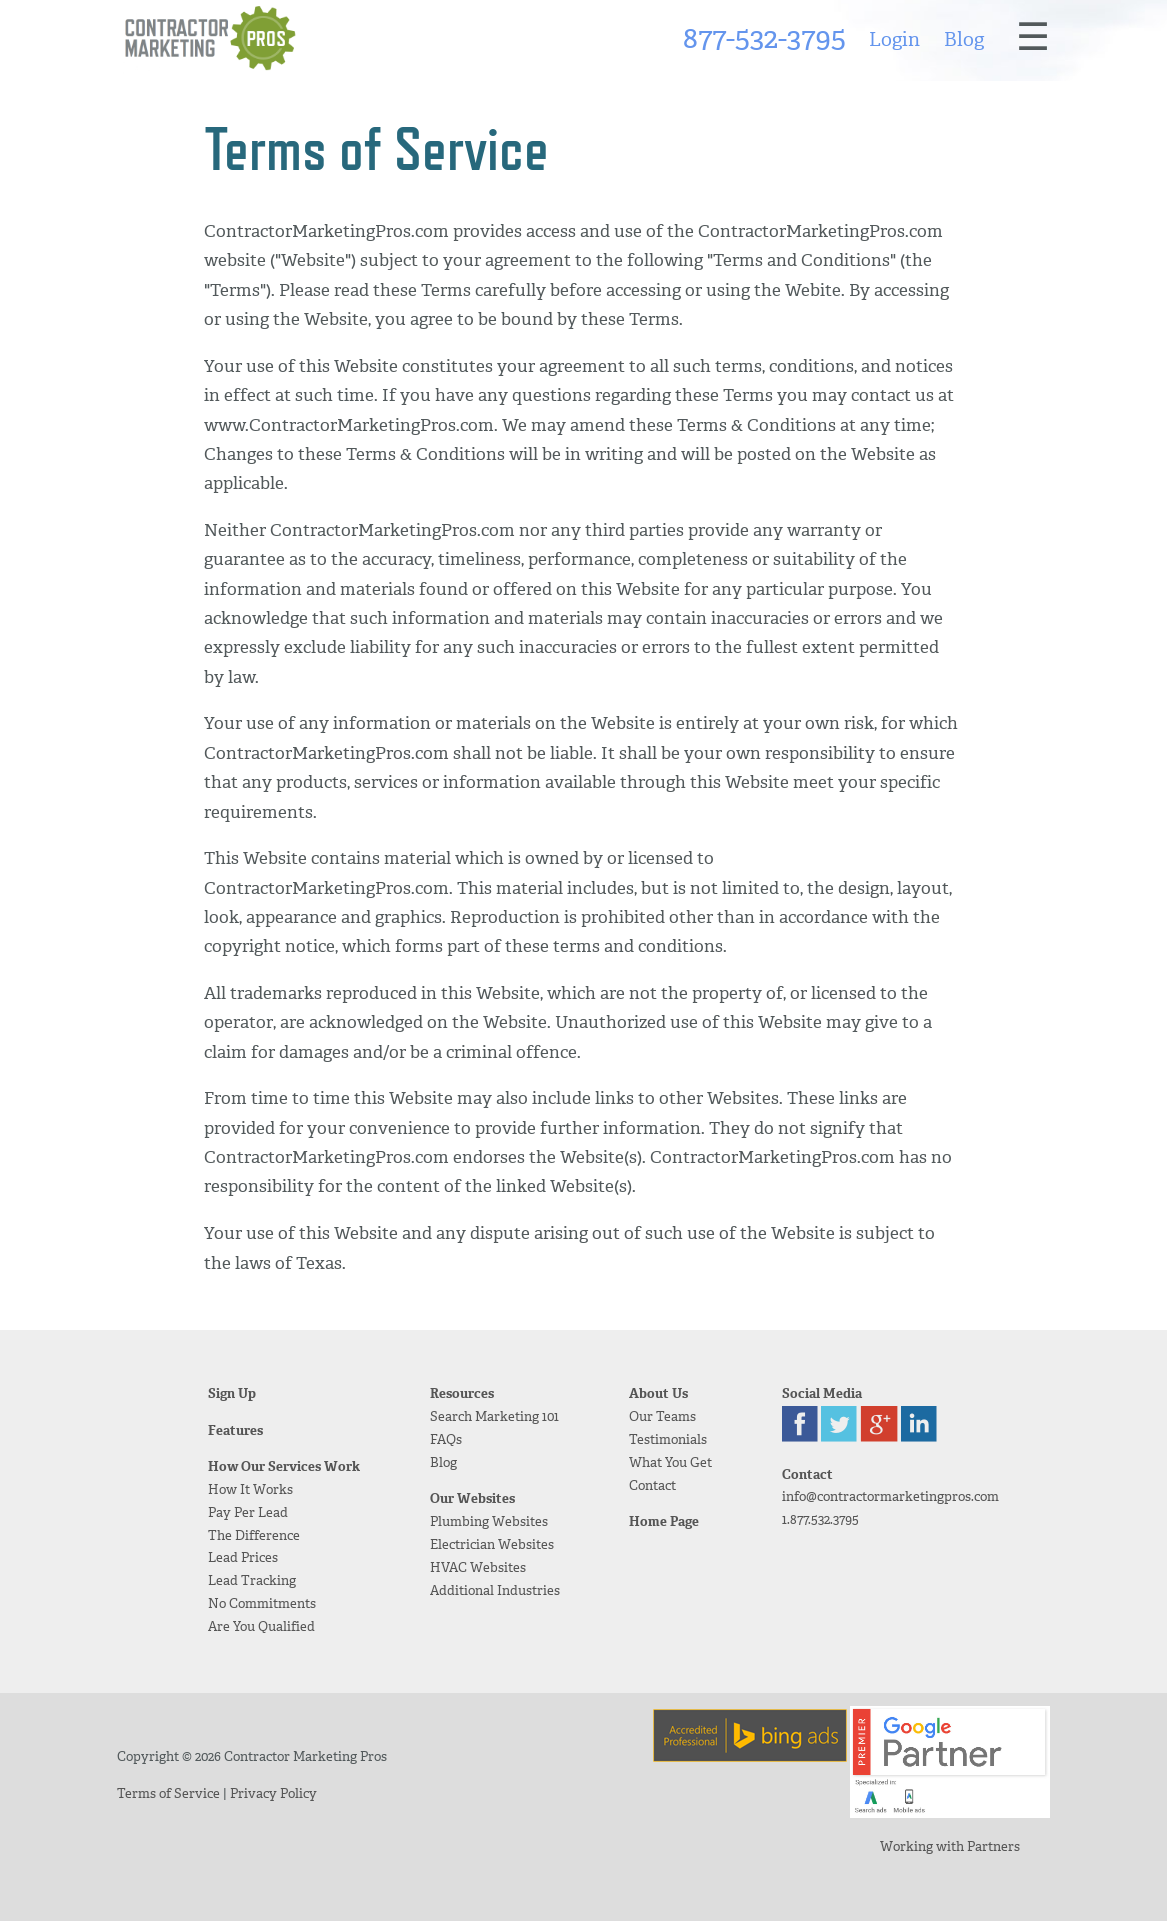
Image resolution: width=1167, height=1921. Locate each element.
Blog (964, 39)
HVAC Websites (478, 1567)
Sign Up (232, 1393)
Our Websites (472, 1498)
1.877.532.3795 (820, 1519)
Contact (652, 1485)
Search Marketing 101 (494, 1416)
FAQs (446, 1439)
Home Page (664, 1521)
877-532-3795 (764, 38)
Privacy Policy (273, 1793)
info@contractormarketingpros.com (890, 1496)
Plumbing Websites (489, 1521)
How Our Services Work (284, 1466)
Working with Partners (950, 1846)
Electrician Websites (492, 1544)
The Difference (254, 1535)
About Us (658, 1393)
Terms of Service (168, 1793)
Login (894, 39)
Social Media (822, 1393)
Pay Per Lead (248, 1512)
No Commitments (262, 1603)
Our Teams (662, 1416)
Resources (462, 1393)
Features (235, 1430)
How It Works (250, 1489)
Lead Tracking (252, 1580)
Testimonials (668, 1439)
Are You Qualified (261, 1626)
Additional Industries (495, 1590)
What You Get (670, 1462)
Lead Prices (243, 1557)
